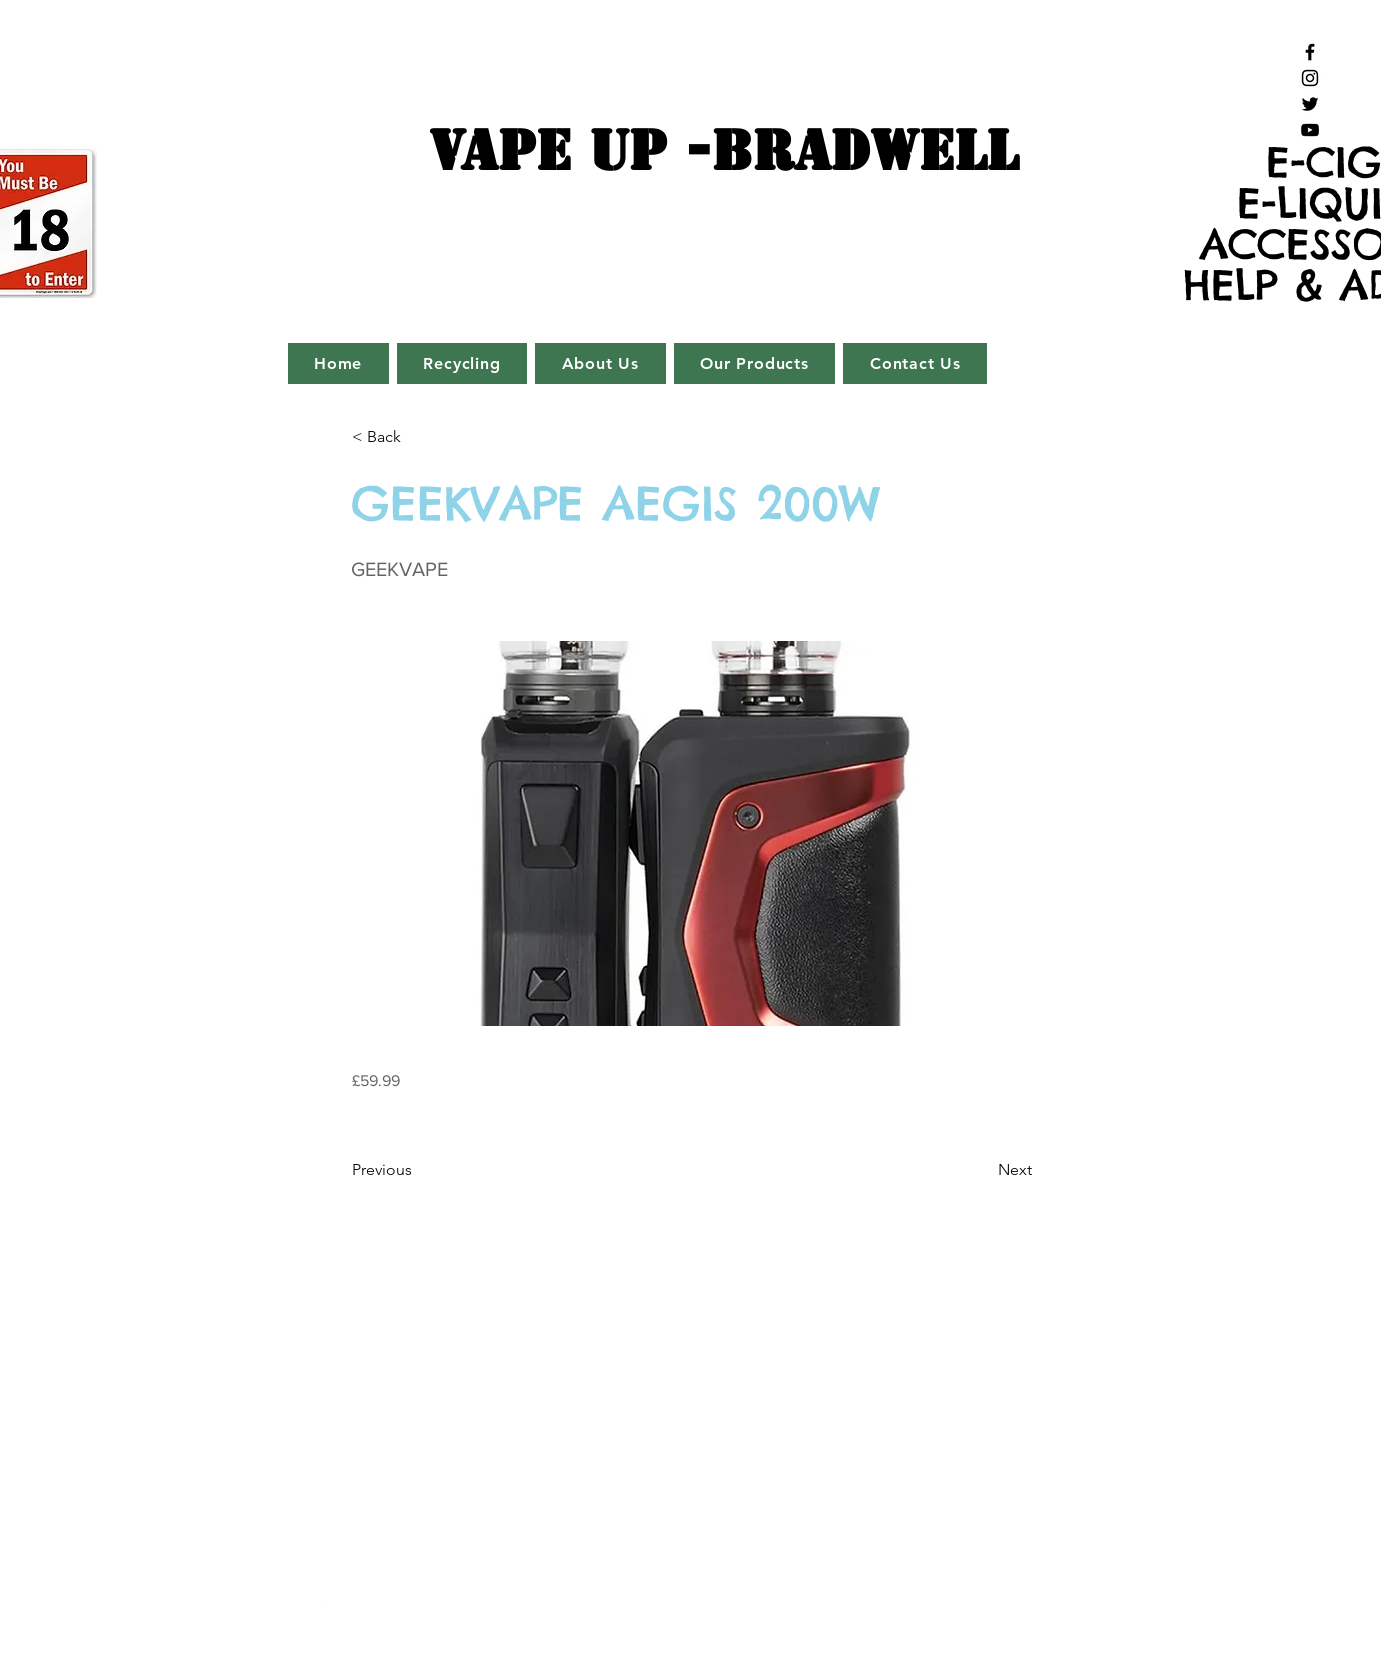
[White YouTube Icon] (352, 1602)
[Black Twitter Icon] (1310, 104)
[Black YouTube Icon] (1310, 130)
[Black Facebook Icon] (1310, 52)
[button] (418, 437)
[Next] (982, 1170)
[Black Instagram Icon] (1310, 78)
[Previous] (418, 1170)
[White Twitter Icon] (318, 1602)
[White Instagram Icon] (284, 1602)
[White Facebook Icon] (250, 1602)
